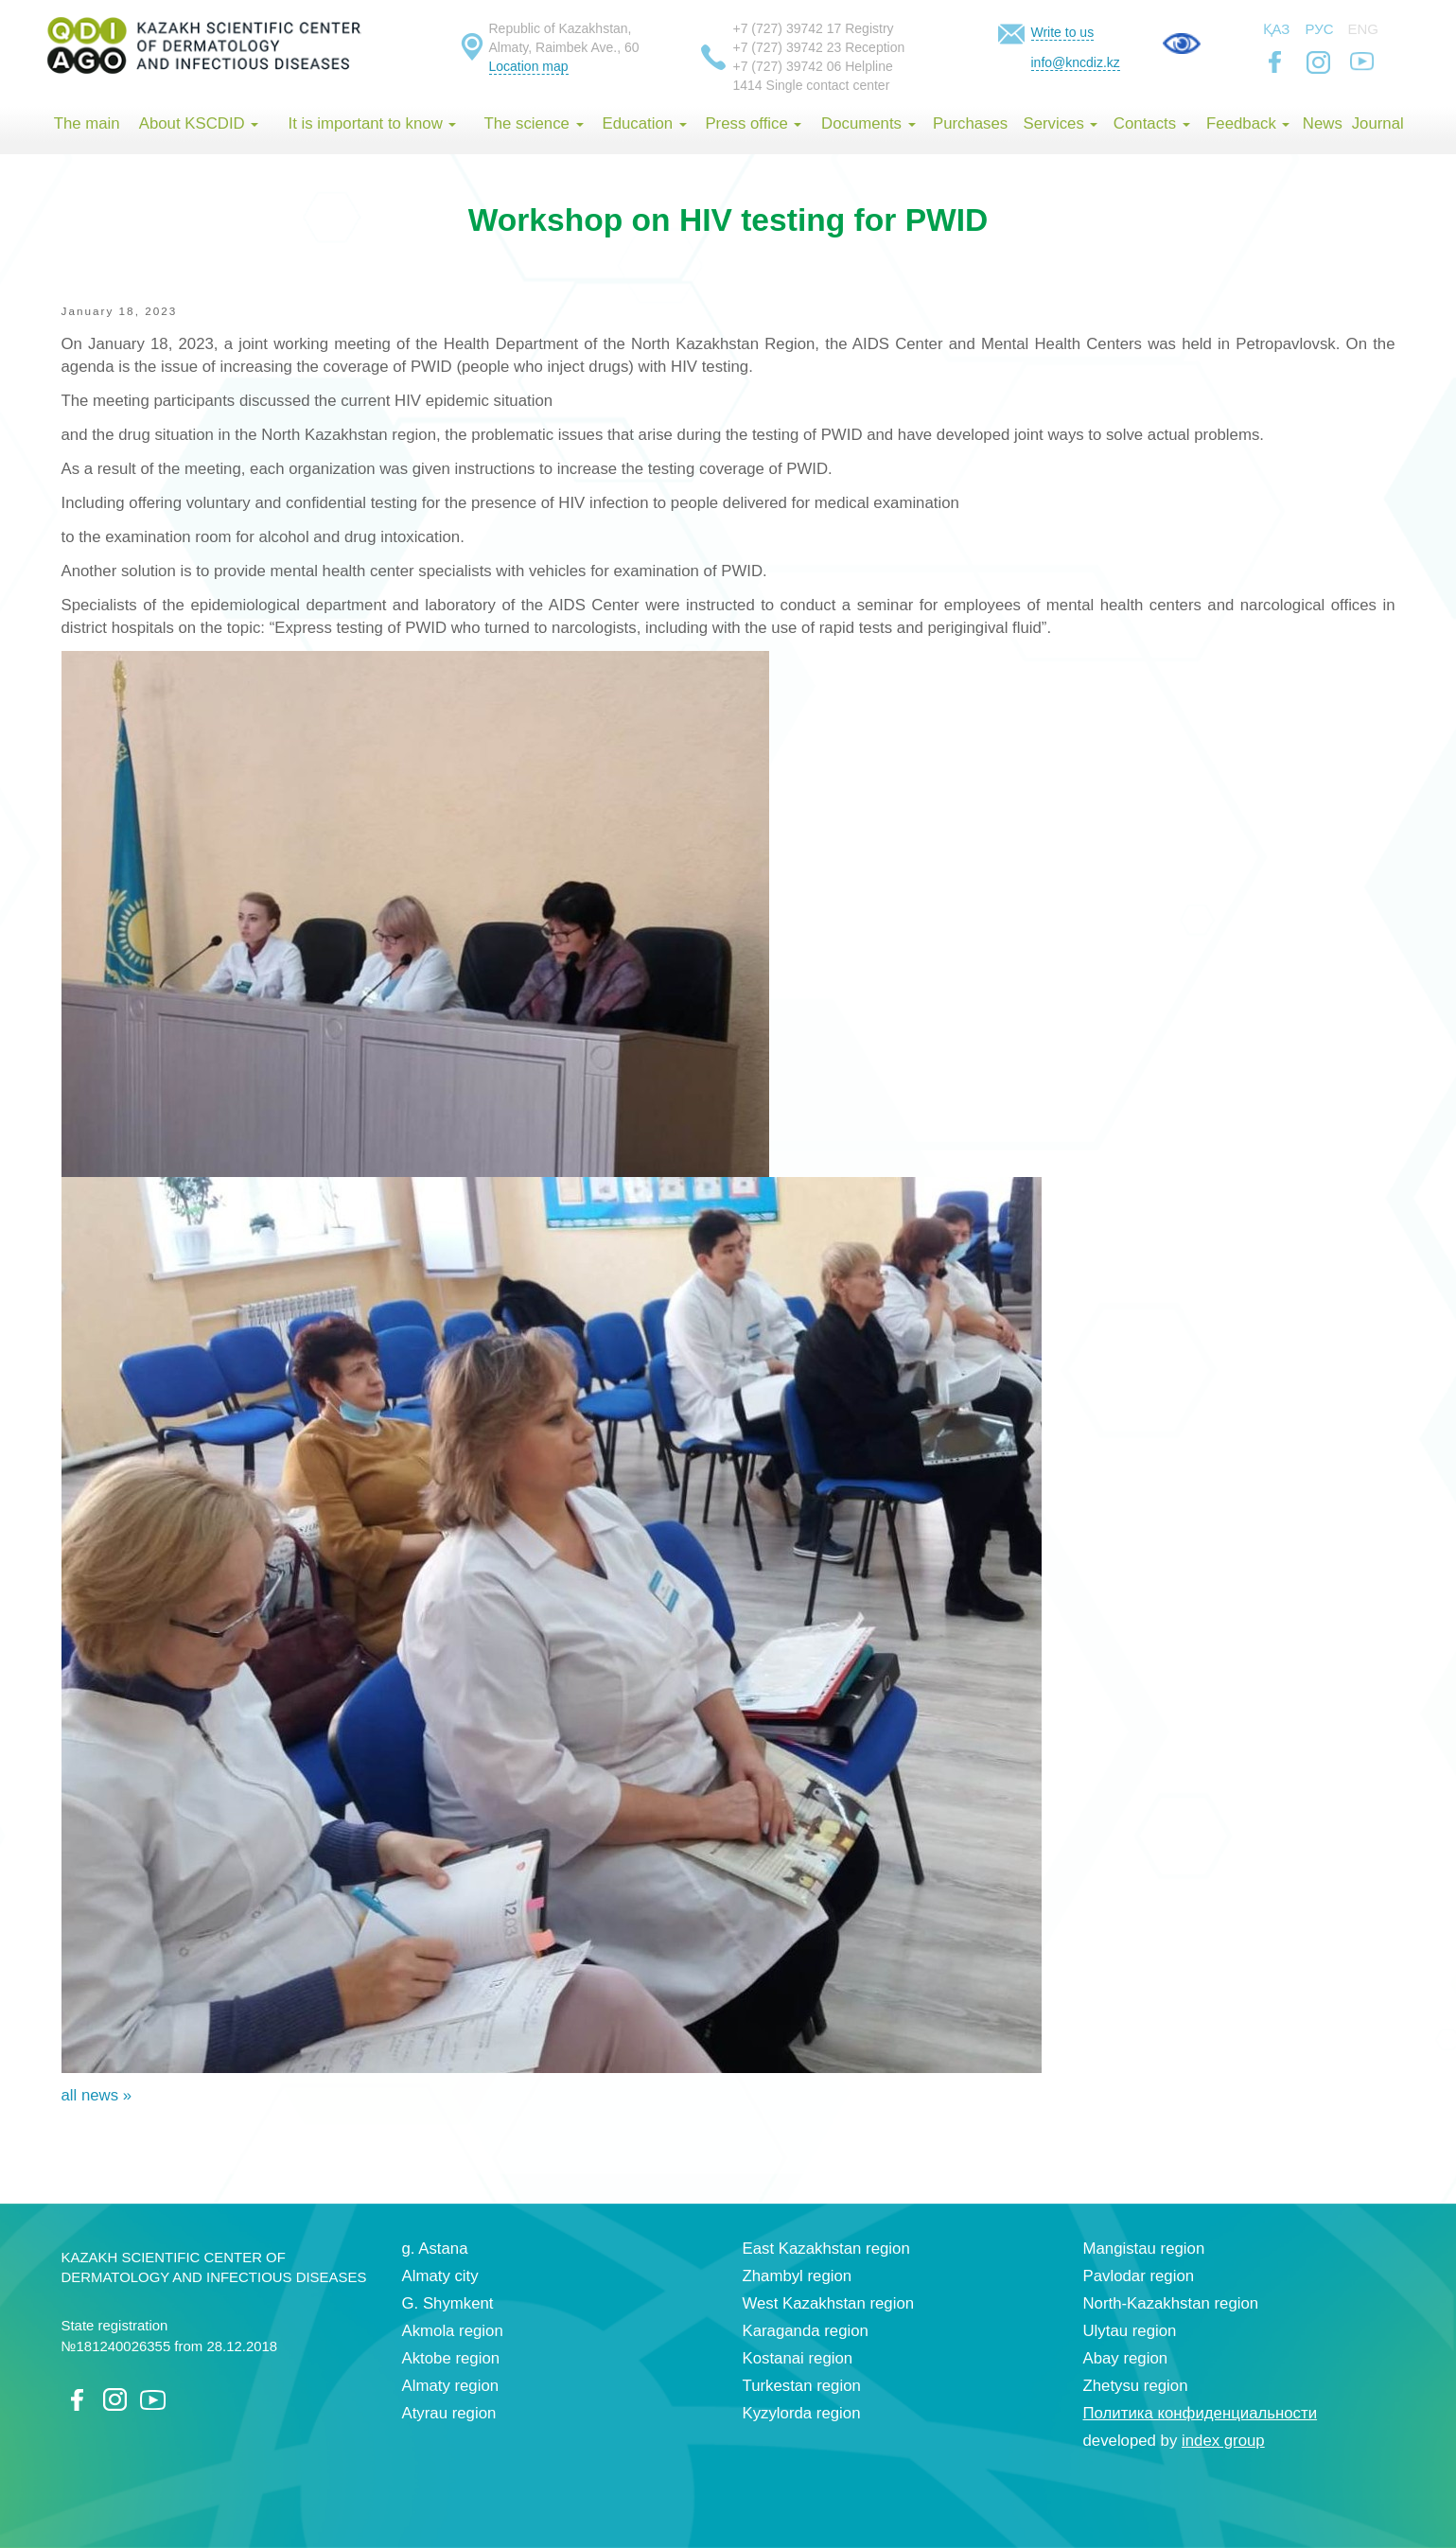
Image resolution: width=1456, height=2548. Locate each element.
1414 (748, 85)
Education (644, 123)
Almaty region (451, 2386)
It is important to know (373, 123)
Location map (529, 66)
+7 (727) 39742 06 (787, 66)
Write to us (1063, 32)
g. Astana (435, 2249)
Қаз (1276, 29)
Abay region (1125, 2358)
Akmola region (452, 2331)
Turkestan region (802, 2386)
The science (533, 123)
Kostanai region (798, 2358)
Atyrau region (449, 2413)
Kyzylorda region (802, 2413)
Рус (1320, 29)
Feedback (1247, 123)
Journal (1378, 123)
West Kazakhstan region (829, 2303)
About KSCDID (199, 123)
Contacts (1152, 123)
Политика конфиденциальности (1200, 2413)
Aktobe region (451, 2358)
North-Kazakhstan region (1171, 2303)
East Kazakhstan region (826, 2249)
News (1322, 123)
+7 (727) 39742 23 (787, 47)
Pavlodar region (1139, 2276)
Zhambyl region (797, 2276)
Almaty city (440, 2276)
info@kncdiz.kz (1075, 62)
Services (1060, 123)
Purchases (970, 123)
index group (1223, 2441)
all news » (96, 2095)
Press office (753, 123)
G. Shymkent (448, 2303)
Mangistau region (1144, 2249)
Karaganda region (805, 2331)
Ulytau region (1130, 2331)
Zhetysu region (1135, 2386)
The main (87, 123)
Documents (868, 123)
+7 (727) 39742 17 (787, 28)
